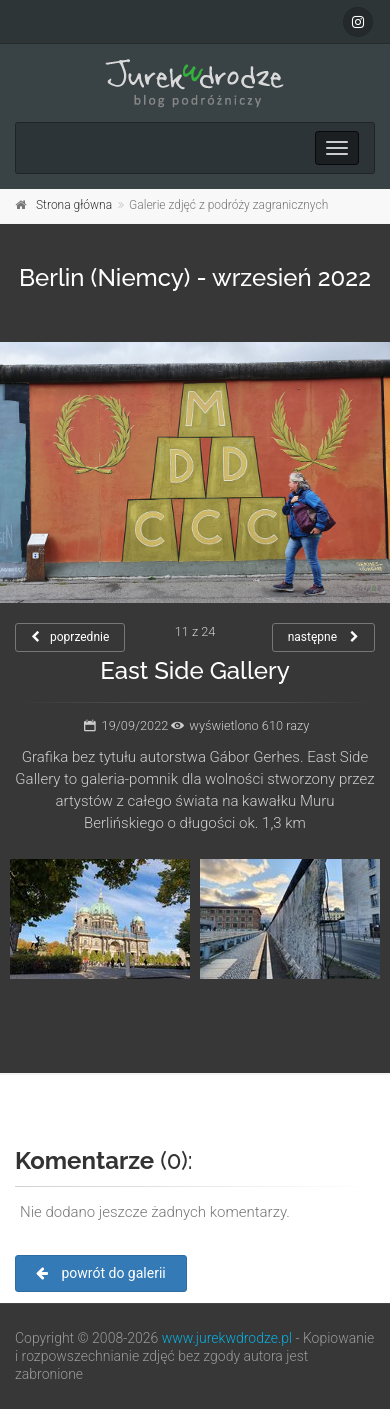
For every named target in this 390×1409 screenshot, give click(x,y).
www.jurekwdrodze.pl (227, 1338)
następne (323, 637)
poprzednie (70, 637)
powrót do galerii (101, 1273)
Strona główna (74, 205)
